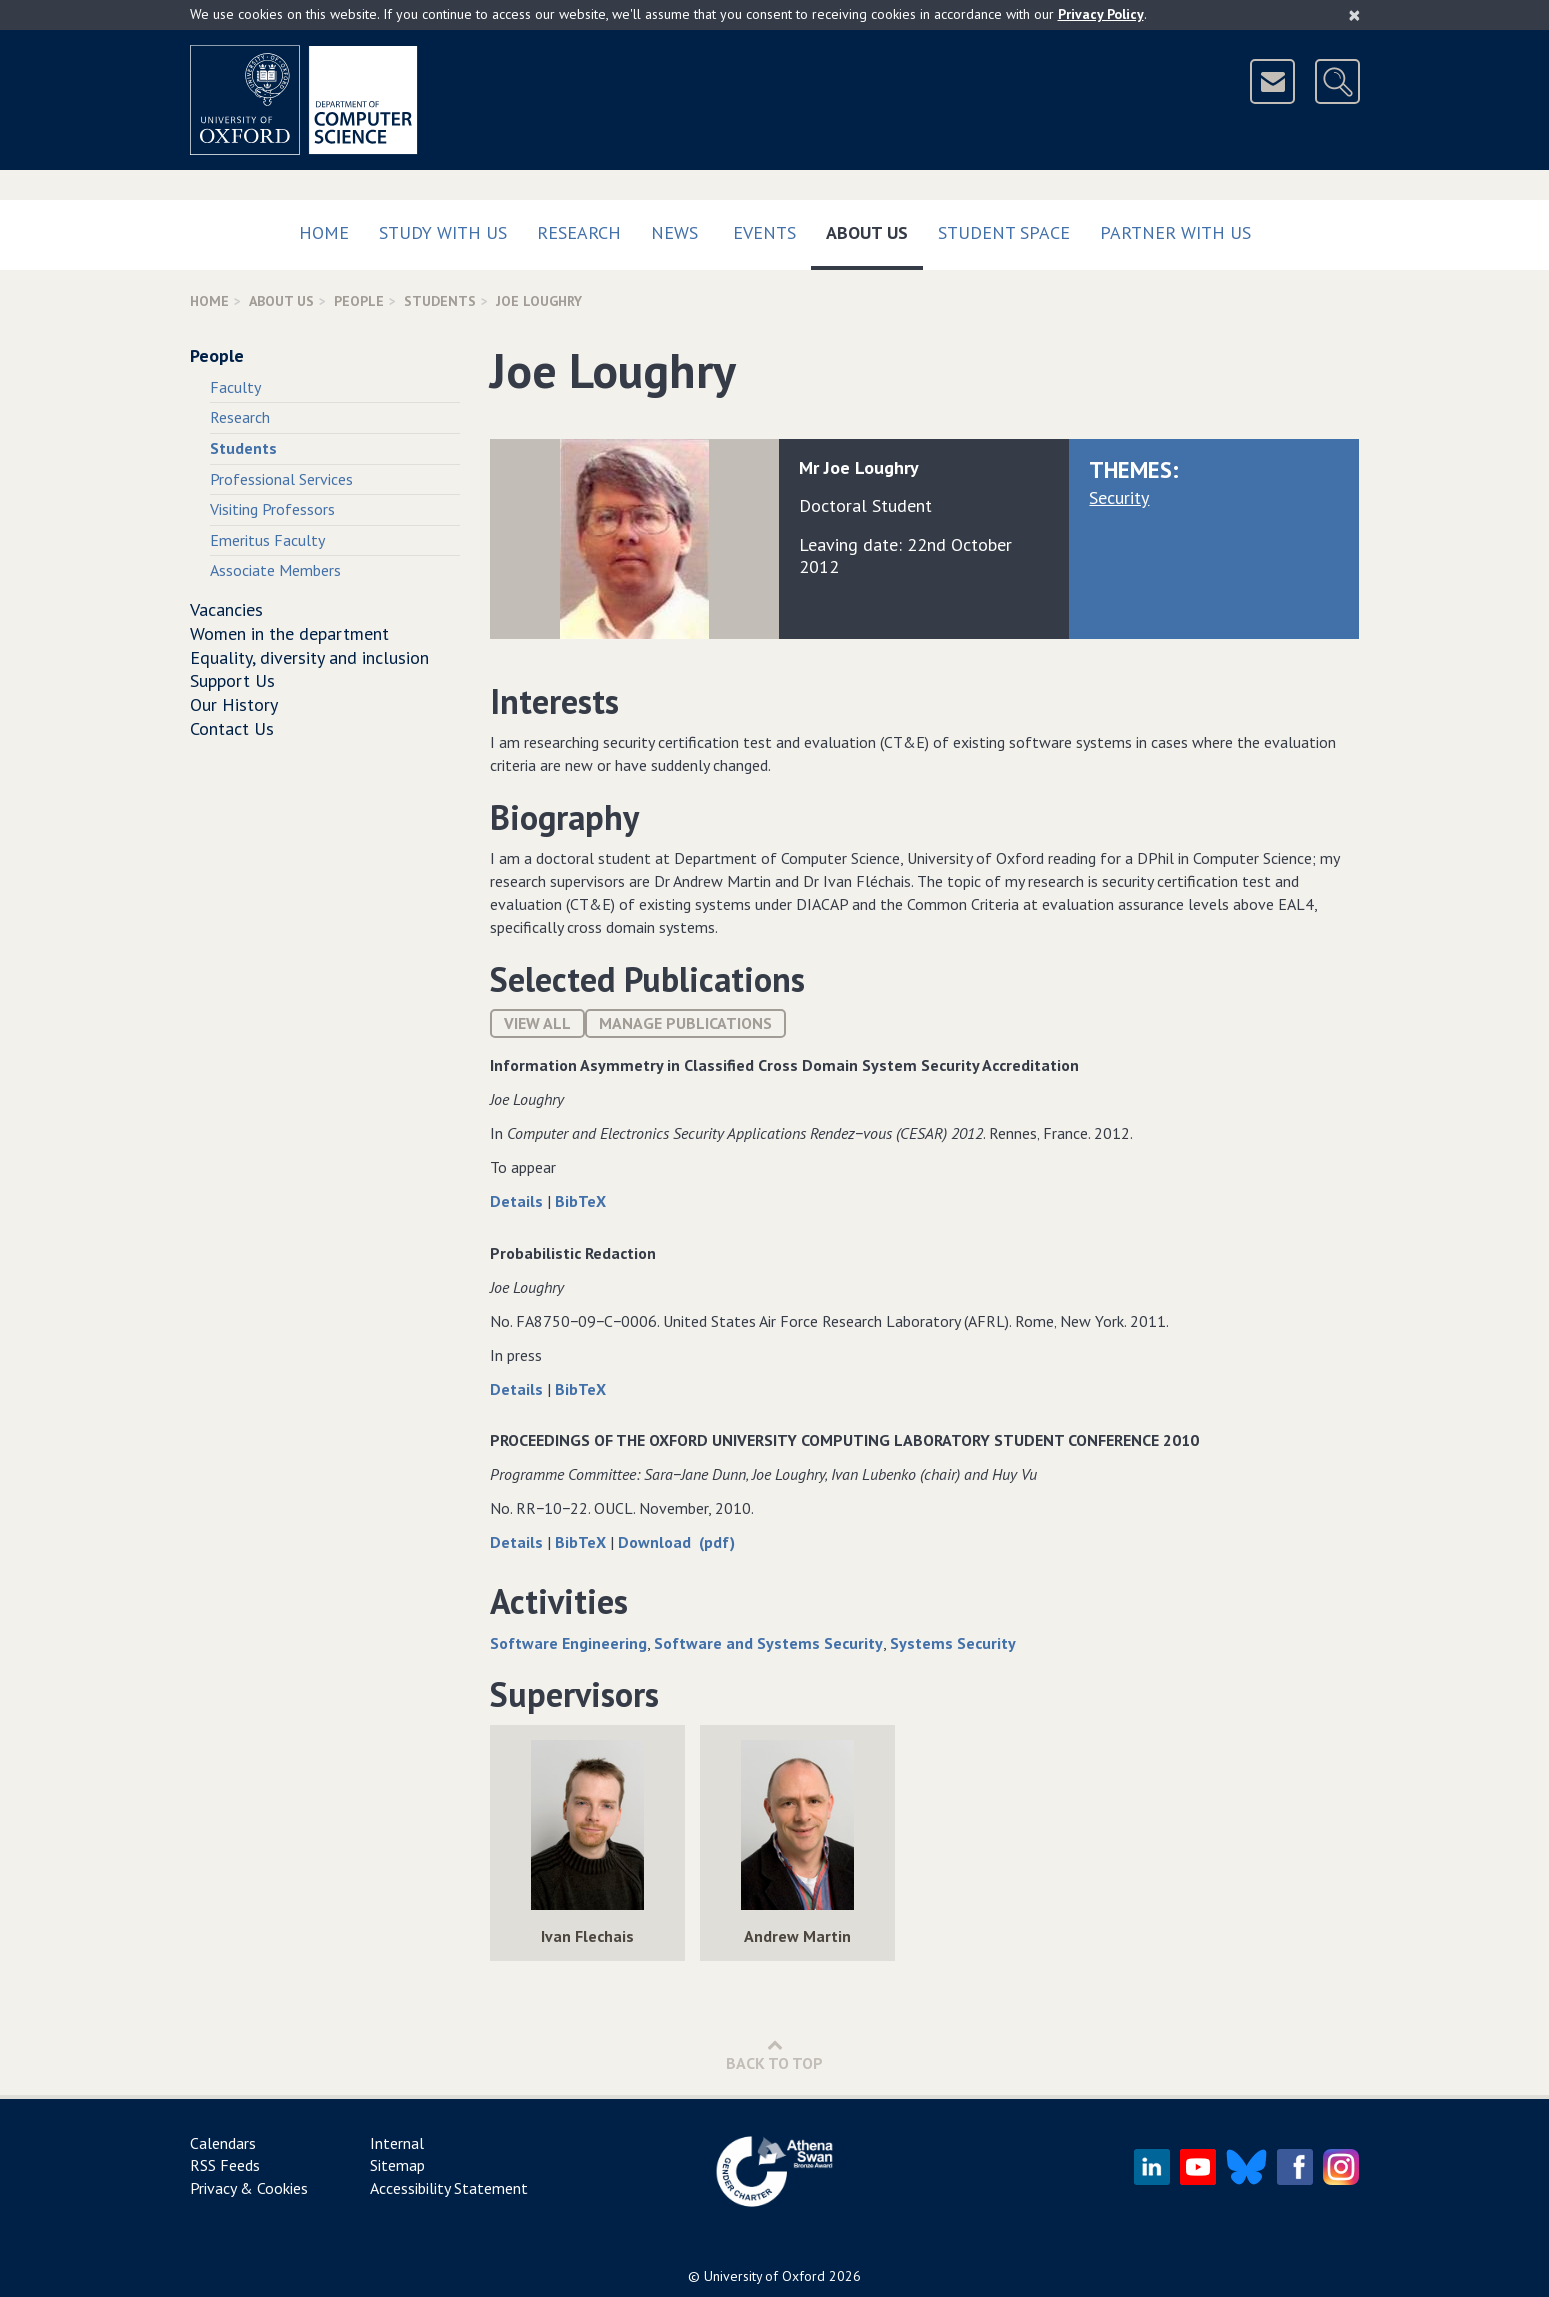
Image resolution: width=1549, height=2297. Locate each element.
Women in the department (289, 633)
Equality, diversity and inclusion (309, 657)
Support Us (232, 680)
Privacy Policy (1101, 14)
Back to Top (774, 2054)
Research (579, 232)
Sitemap (397, 2165)
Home (324, 232)
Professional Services (281, 479)
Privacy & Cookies (249, 2188)
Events (764, 232)
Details (518, 1201)
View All (537, 1023)
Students (440, 301)
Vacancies (226, 609)
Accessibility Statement (449, 2188)
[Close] (1354, 15)
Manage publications (685, 1023)
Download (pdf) (676, 1542)
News (674, 232)
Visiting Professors (272, 509)
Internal (397, 2143)
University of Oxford (764, 2276)
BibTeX (580, 1201)
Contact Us (232, 728)
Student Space (1004, 232)
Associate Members (275, 570)
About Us (874, 228)
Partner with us (1175, 232)
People (359, 301)
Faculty (235, 387)
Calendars (223, 2143)
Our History (234, 704)
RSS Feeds (225, 2165)
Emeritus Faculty (267, 540)
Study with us (443, 232)
